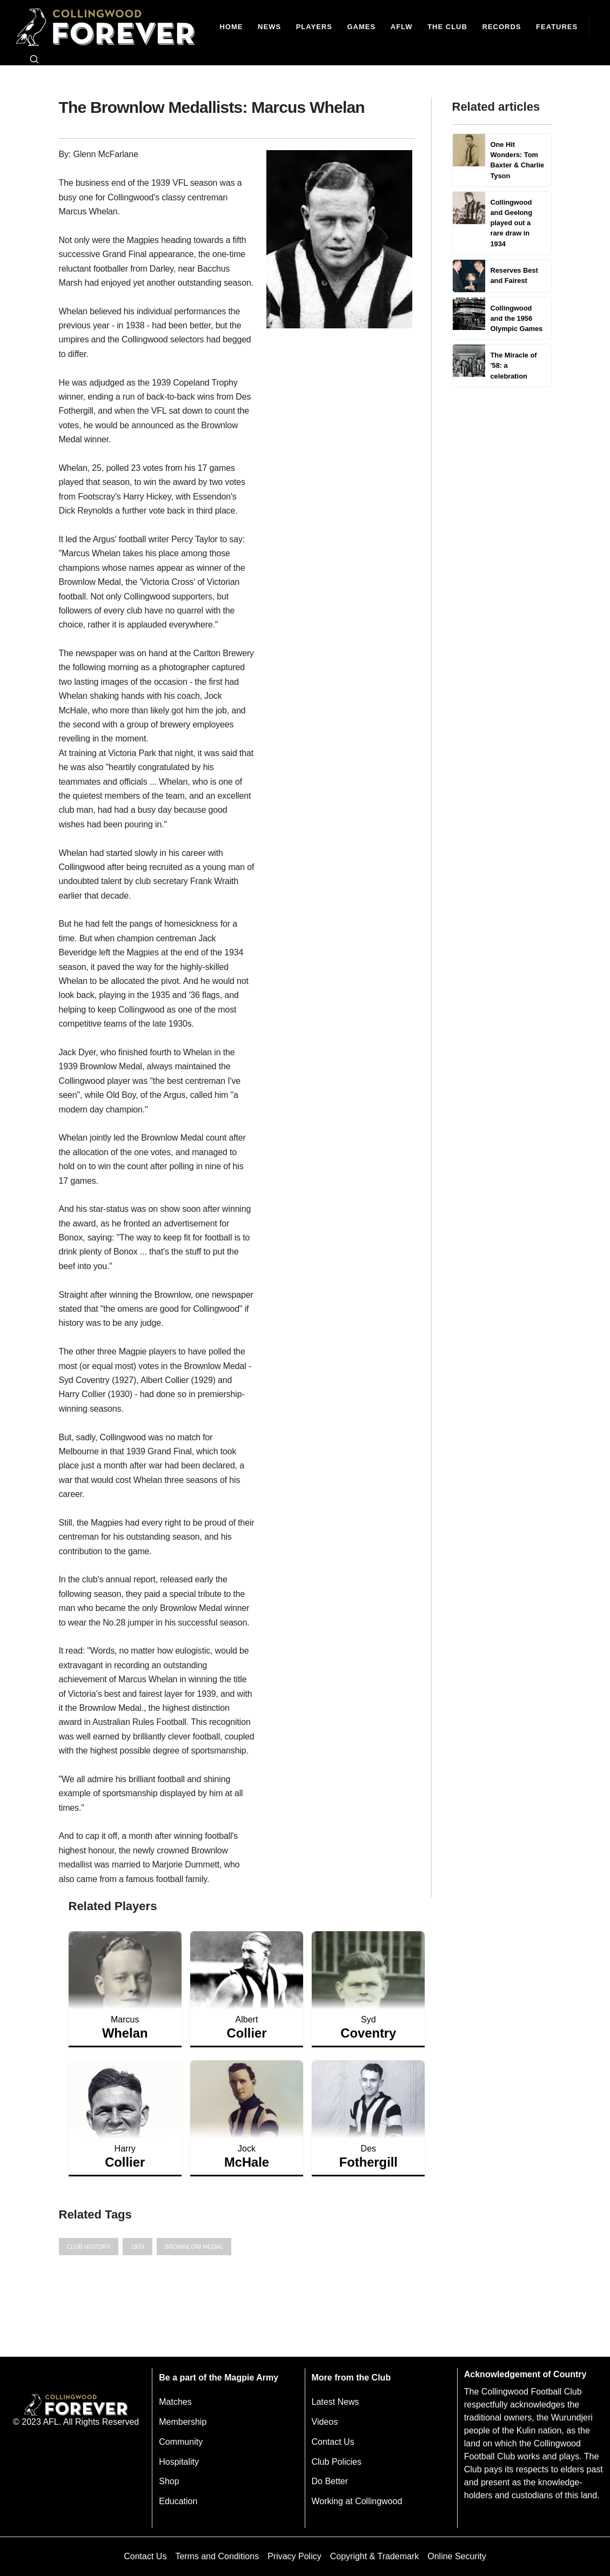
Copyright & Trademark (374, 2556)
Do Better (330, 2481)
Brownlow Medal (194, 2246)
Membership (182, 2421)
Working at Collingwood (357, 2501)
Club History (89, 2246)
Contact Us (333, 2441)
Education (178, 2501)
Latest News (335, 2401)
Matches (175, 2401)
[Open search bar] (34, 59)
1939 (137, 2246)
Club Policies (336, 2461)
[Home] (231, 27)
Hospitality (179, 2461)
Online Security (456, 2556)
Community (181, 2441)
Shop (169, 2481)
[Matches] (361, 27)
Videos (325, 2421)
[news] (269, 27)
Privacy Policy (294, 2556)
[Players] (314, 27)
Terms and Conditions (217, 2556)
